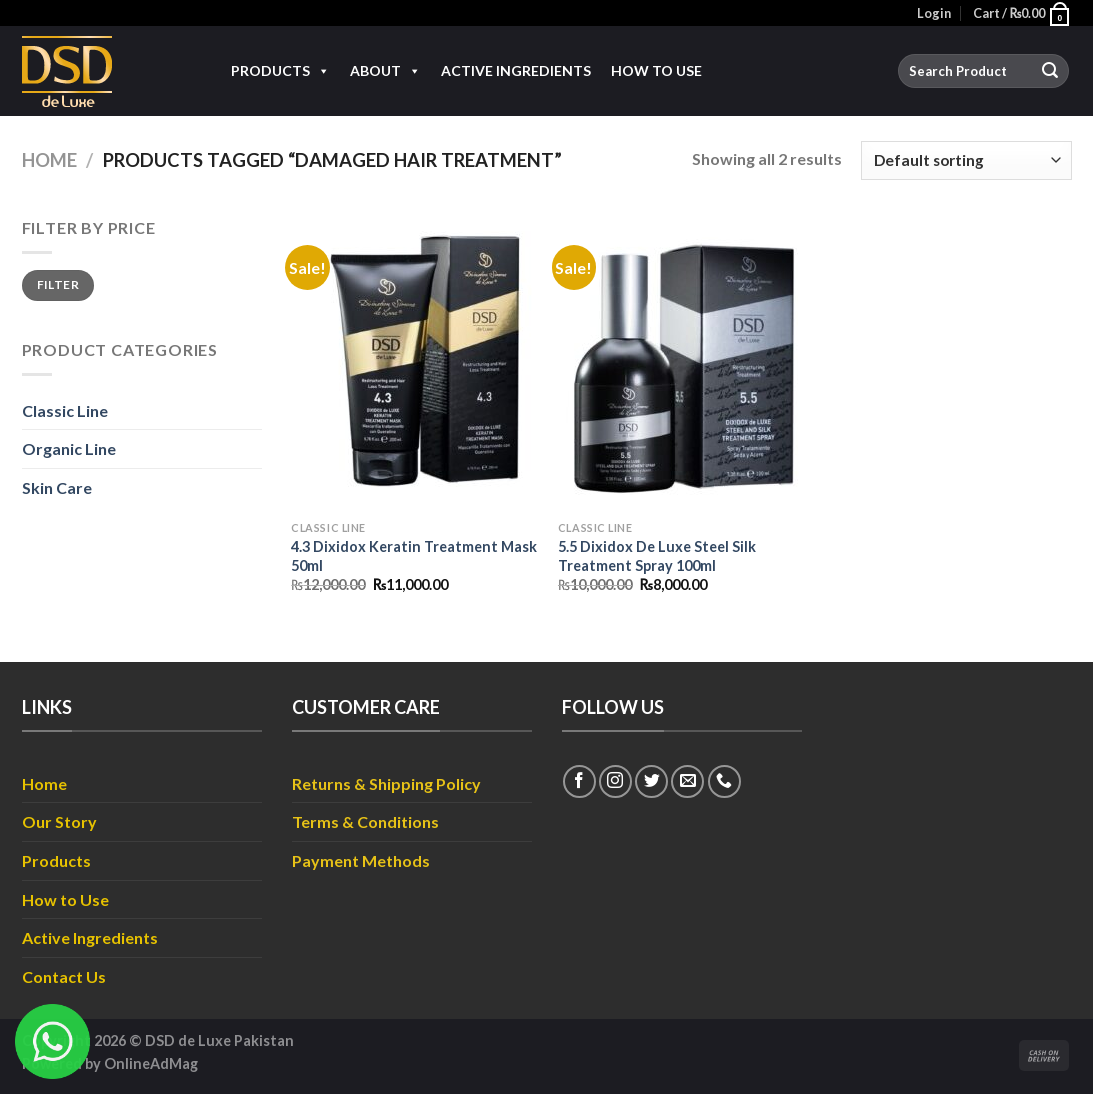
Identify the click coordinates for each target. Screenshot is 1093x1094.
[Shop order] (966, 160)
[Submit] (1050, 71)
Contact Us (64, 976)
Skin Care (57, 487)
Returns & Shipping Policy (386, 783)
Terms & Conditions (365, 821)
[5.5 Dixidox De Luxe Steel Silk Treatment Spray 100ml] (681, 363)
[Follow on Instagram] (615, 781)
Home (49, 160)
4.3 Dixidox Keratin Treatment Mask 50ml (414, 556)
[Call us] (724, 781)
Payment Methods (361, 860)
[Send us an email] (687, 781)
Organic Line (69, 448)
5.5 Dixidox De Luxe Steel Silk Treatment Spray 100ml (657, 556)
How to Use (656, 70)
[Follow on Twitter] (651, 781)
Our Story (59, 821)
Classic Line (65, 410)
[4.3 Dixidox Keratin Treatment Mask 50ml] (414, 363)
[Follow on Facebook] (579, 781)
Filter (58, 284)
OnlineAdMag (151, 1063)
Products (280, 71)
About (385, 71)
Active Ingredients (516, 70)
